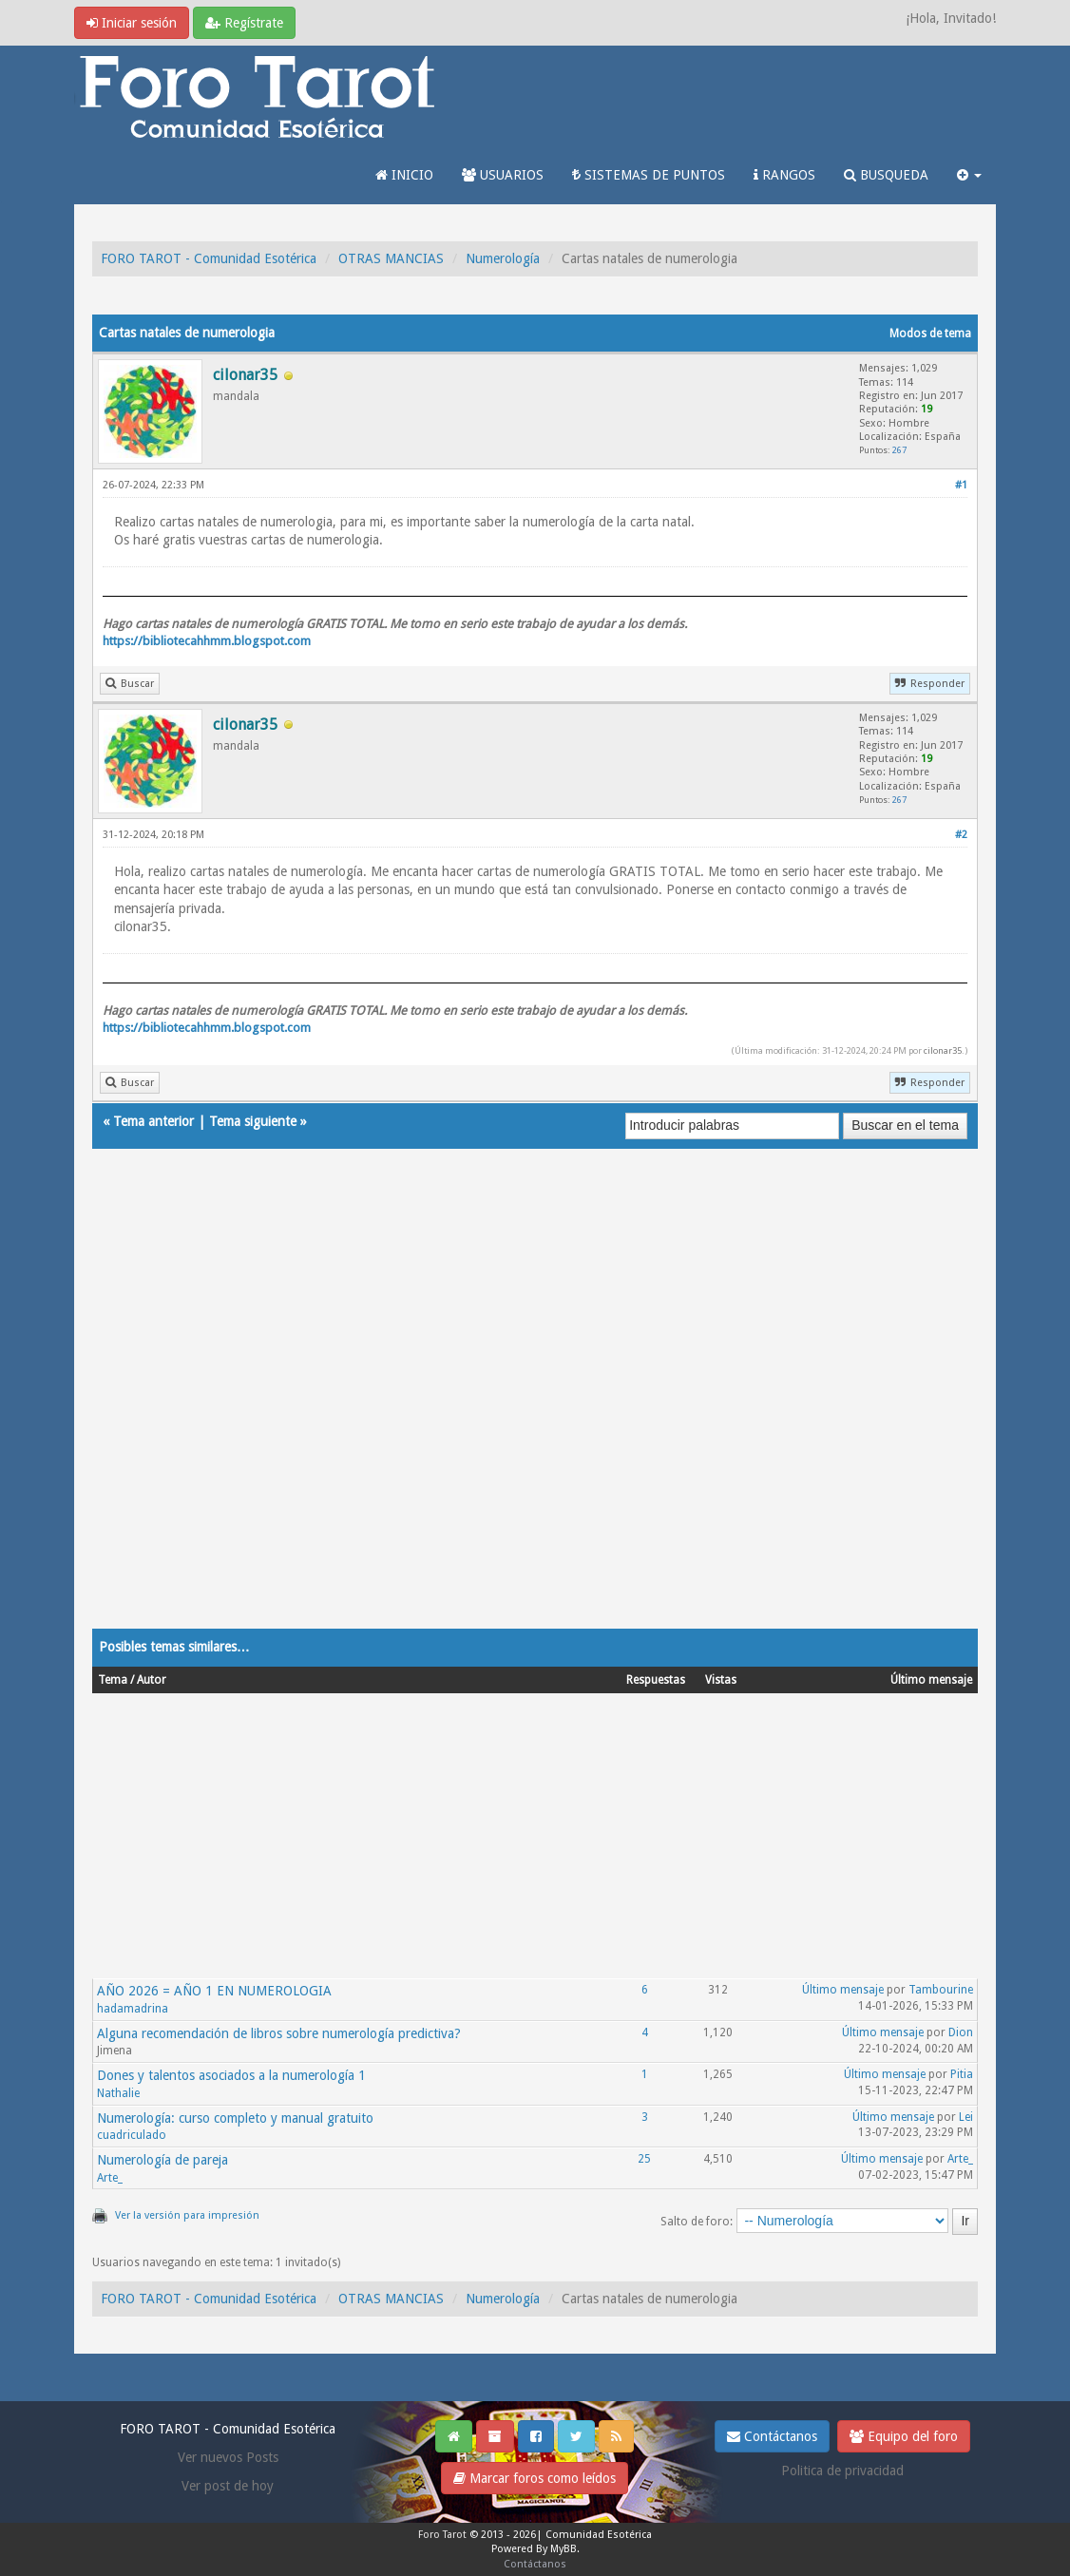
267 (899, 450)
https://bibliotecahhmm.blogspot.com (207, 641)
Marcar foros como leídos (534, 2478)
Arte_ (110, 2178)
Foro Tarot (442, 2534)
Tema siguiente (252, 1121)
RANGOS (784, 174)
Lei (966, 2117)
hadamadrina (132, 2008)
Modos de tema (930, 333)
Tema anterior (153, 1121)
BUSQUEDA (886, 174)
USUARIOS (503, 174)
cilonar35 (943, 1050)
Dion (960, 2032)
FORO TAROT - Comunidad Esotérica (208, 258)
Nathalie (118, 2093)
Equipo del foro (904, 2436)
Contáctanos (772, 2436)
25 (644, 2159)
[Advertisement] (535, 1407)
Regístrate (244, 22)
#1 (961, 485)
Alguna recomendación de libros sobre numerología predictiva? (279, 2033)
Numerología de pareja (162, 2159)
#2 (961, 835)
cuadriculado (131, 2135)
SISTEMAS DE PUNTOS (648, 174)
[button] (969, 174)
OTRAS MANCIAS (391, 258)
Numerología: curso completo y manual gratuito (235, 2118)
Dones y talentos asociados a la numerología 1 (231, 2075)
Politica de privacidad (842, 2470)
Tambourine (940, 1989)
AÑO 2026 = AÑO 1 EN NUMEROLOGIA (214, 1990)
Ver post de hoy (228, 2485)
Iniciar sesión (131, 22)
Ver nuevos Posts (228, 2457)
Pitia (961, 2074)
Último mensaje (843, 1989)
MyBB (563, 2549)
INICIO (404, 174)
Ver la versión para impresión (187, 2215)
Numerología (503, 258)
